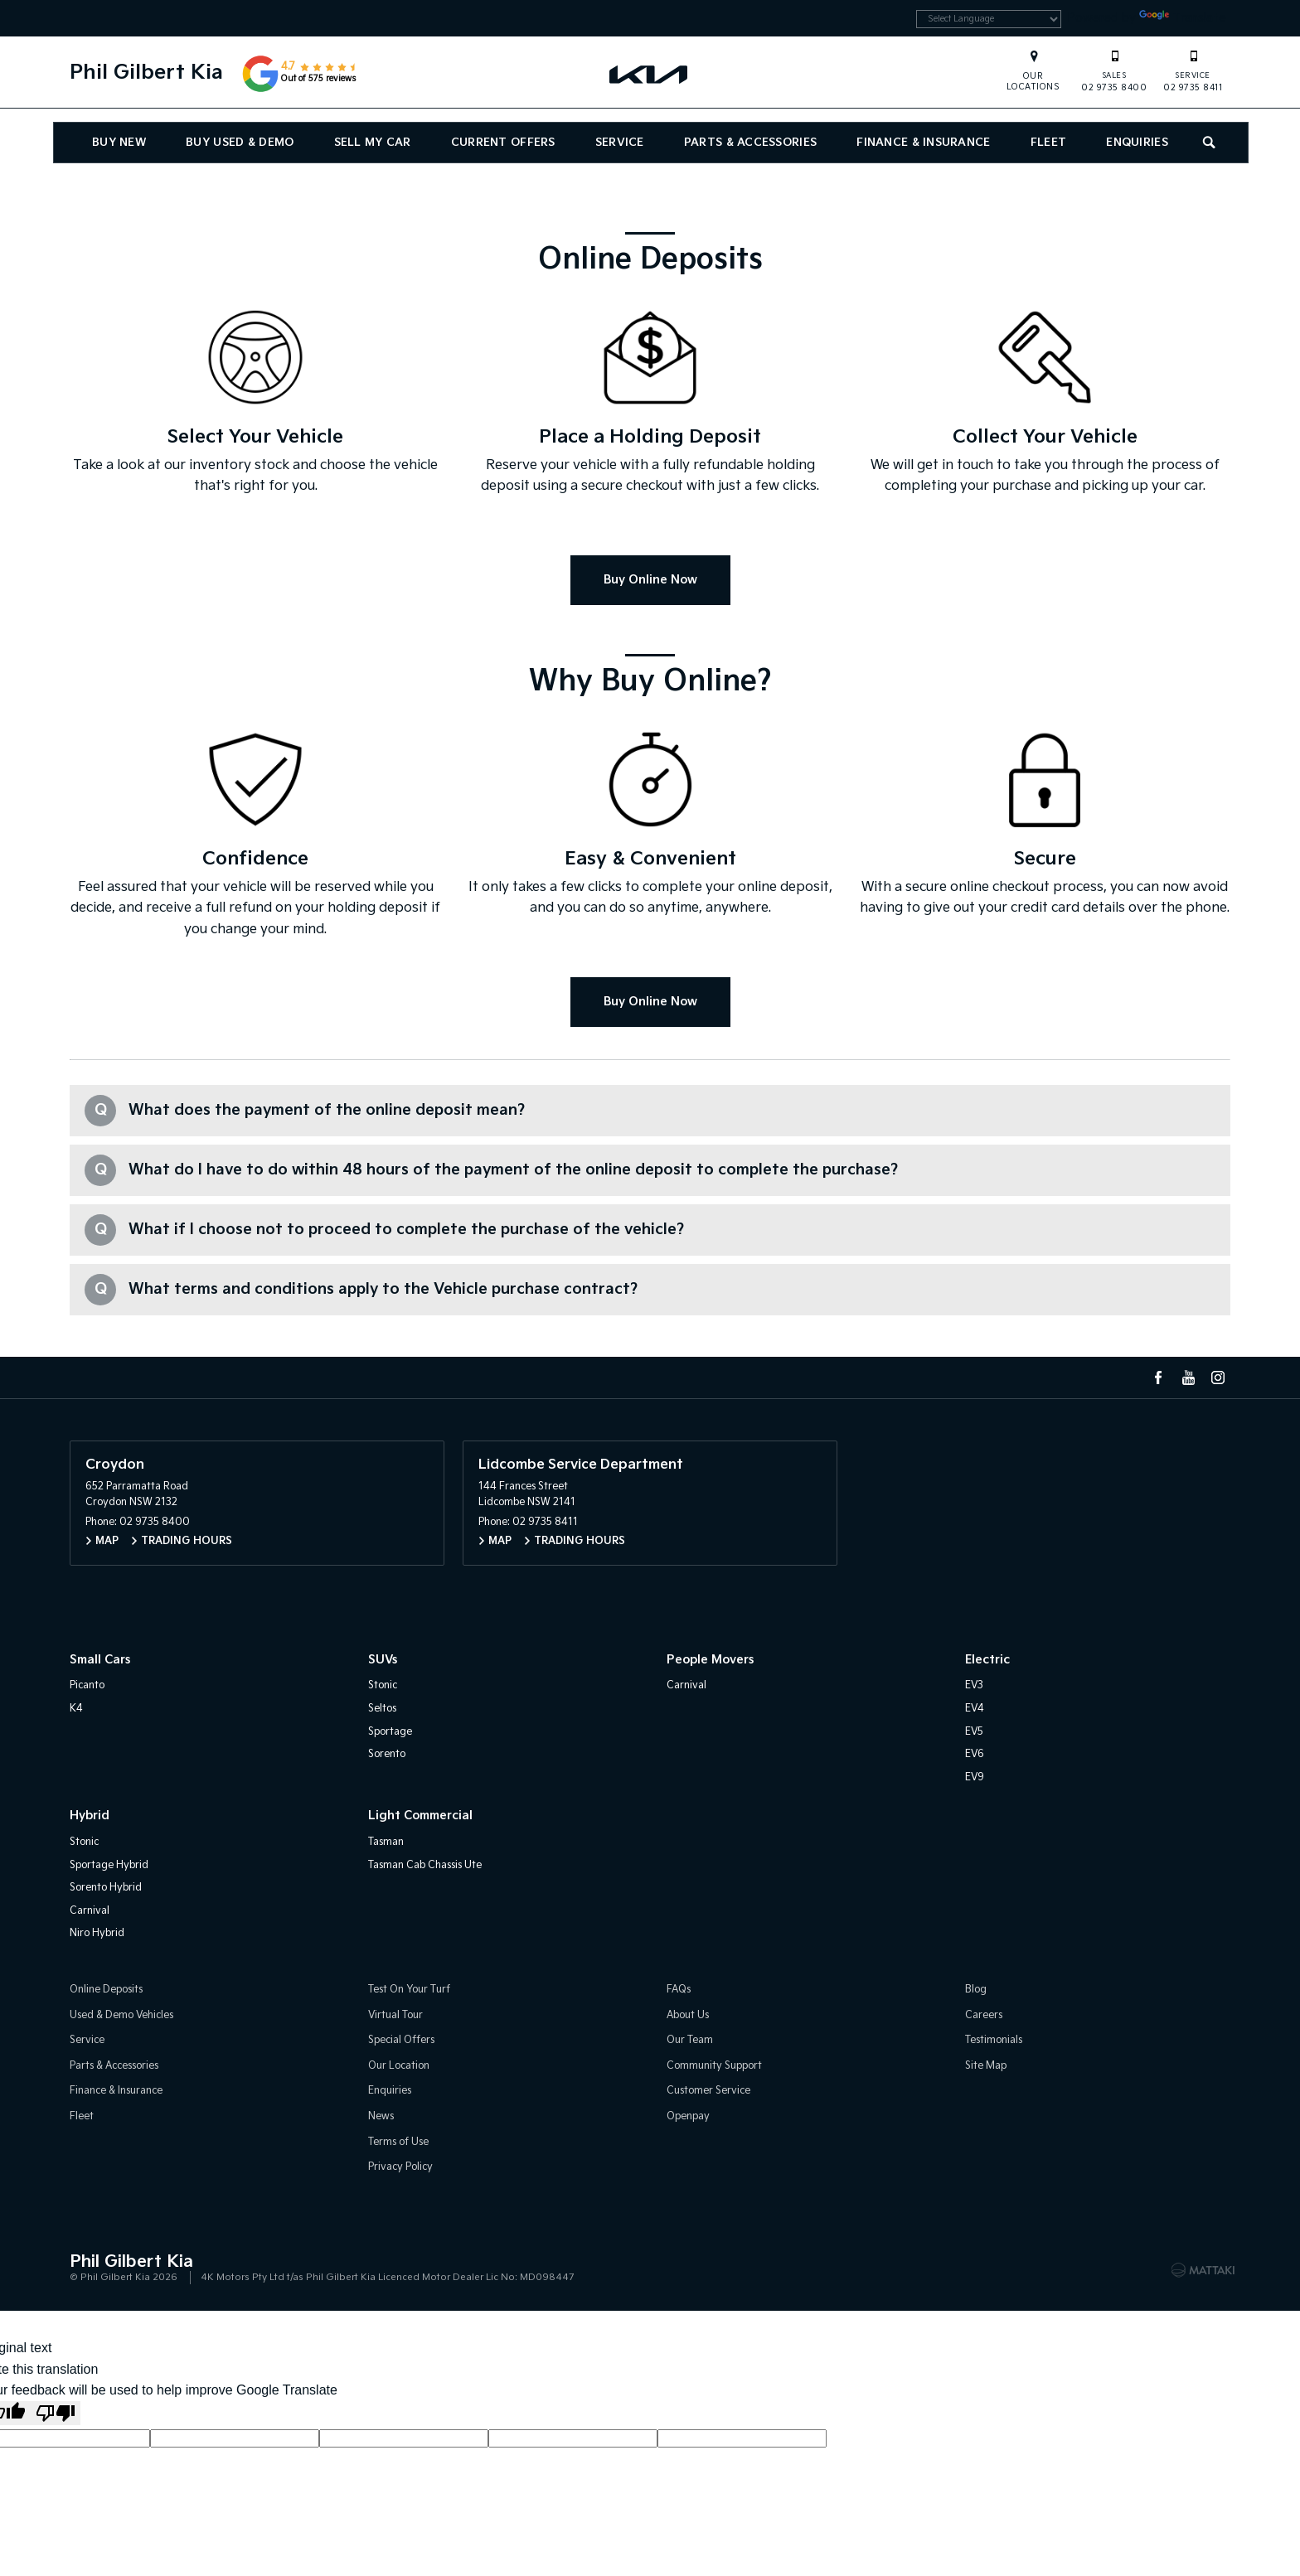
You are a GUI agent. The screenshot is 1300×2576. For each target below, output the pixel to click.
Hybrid (89, 1816)
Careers (983, 2015)
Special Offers (401, 2040)
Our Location (398, 2066)
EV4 (974, 1708)
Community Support (714, 2066)
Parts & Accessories (750, 145)
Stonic (382, 1685)
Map (107, 1541)
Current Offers (503, 145)
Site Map (986, 2066)
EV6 (974, 1754)
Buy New (119, 145)
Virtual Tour (395, 2015)
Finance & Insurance (923, 145)
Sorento (386, 1754)
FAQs (679, 1989)
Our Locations (1033, 84)
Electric (987, 1660)
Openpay (688, 2116)
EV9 (974, 1777)
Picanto (87, 1685)
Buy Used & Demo (239, 145)
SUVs (382, 1660)
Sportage (390, 1732)
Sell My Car (372, 145)
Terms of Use (398, 2142)
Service (619, 145)
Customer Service (708, 2091)
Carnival (686, 1685)
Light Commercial (420, 1816)
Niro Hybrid (97, 1933)
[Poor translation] (55, 2413)
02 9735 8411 (1192, 73)
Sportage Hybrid (109, 1865)
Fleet (1048, 145)
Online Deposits (106, 1989)
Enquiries (1137, 145)
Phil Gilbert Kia (146, 75)
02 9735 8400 (1114, 73)
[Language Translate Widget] (972, 21)
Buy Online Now (650, 580)
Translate (1179, 19)
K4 (76, 1708)
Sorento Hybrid (106, 1887)
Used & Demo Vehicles (121, 2015)
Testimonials (993, 2040)
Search (1203, 143)
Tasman (386, 1842)
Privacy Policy (400, 2167)
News (381, 2116)
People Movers (710, 1660)
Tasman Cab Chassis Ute (425, 1865)
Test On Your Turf (409, 1989)
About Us (688, 2015)
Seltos (382, 1708)
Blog (976, 1989)
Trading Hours (186, 1541)
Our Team (690, 2040)
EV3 (974, 1685)
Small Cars (100, 1660)
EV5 (974, 1732)
